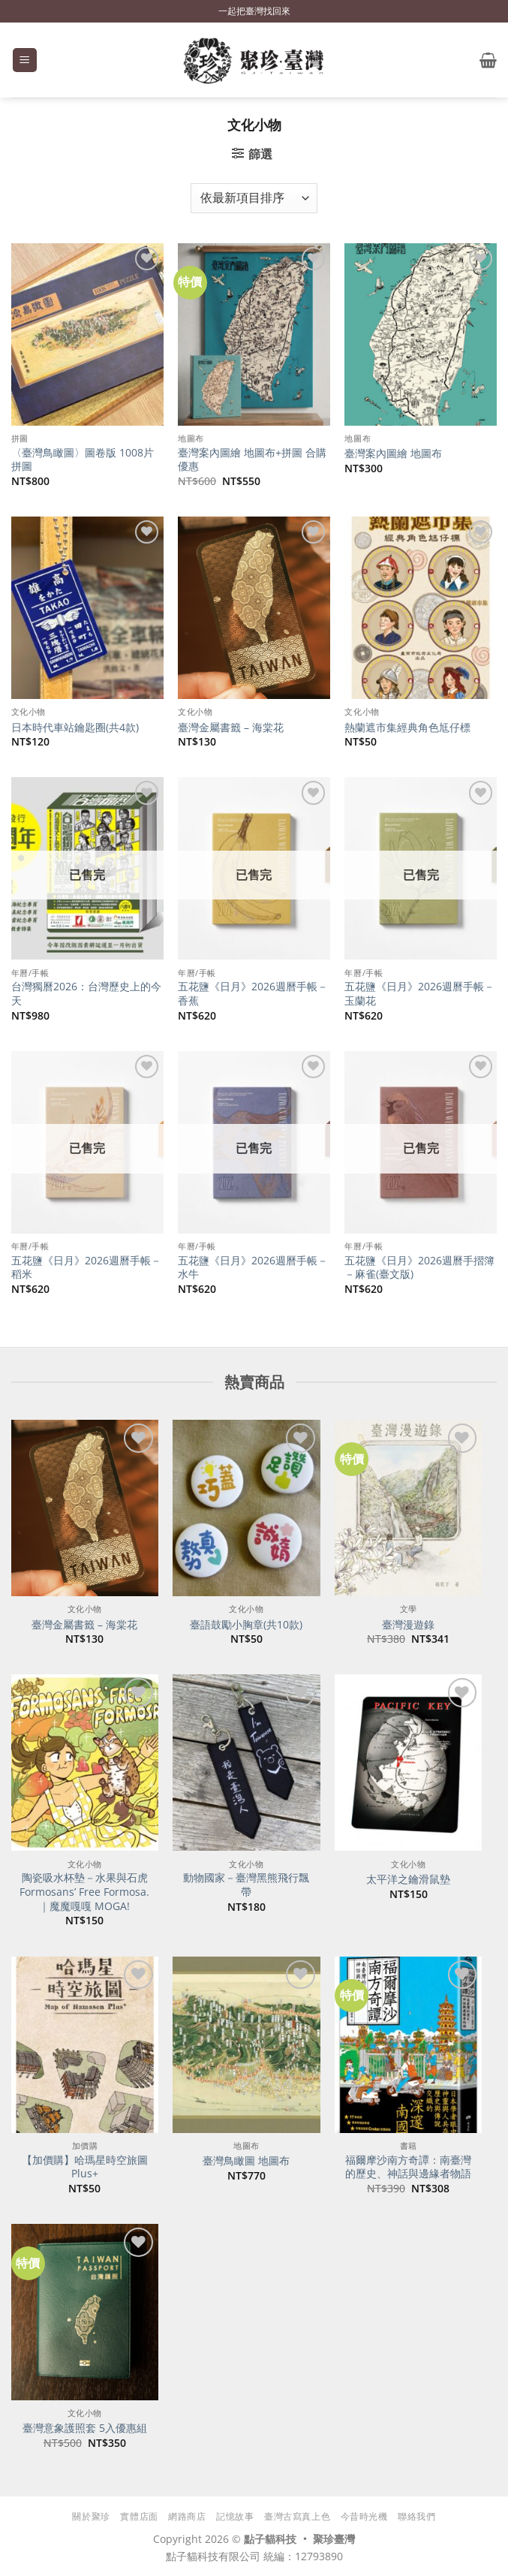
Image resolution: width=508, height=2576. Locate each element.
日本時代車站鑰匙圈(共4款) (75, 727)
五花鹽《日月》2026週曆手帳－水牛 (253, 1268)
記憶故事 (235, 2516)
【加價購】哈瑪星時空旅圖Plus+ (85, 2167)
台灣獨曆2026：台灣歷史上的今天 (86, 994)
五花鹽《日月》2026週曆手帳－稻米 (86, 1268)
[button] (25, 60)
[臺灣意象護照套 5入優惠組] (84, 2312)
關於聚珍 (91, 2516)
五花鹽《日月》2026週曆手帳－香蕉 (253, 994)
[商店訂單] (254, 198)
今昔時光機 (364, 2516)
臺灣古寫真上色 (297, 2516)
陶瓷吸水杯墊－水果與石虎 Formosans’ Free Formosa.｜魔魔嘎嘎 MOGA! (84, 1891)
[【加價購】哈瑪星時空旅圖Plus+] (84, 2045)
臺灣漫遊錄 (408, 1624)
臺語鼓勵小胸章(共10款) (246, 1624)
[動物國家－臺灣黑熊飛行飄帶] (246, 1762)
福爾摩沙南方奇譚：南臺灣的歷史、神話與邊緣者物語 (408, 2167)
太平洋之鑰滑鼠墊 (408, 1879)
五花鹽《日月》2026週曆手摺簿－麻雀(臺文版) (419, 1268)
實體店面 (139, 2516)
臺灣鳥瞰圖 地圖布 (246, 2161)
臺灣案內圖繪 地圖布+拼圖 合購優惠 (252, 460)
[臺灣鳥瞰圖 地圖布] (246, 2045)
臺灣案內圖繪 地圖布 (393, 453)
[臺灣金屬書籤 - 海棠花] (84, 1508)
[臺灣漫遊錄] (408, 1508)
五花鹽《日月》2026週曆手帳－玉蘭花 (419, 994)
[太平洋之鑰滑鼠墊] (408, 1762)
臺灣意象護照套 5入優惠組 (85, 2428)
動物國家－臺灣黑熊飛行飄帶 (246, 1885)
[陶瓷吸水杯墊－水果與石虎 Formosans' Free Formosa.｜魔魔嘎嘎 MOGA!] (84, 1762)
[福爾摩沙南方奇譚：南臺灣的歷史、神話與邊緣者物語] (408, 2045)
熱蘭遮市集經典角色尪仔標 (407, 727)
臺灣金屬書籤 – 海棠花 (231, 727)
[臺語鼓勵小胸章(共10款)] (246, 1508)
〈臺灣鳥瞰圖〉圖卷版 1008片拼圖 (82, 460)
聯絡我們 (416, 2516)
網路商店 (187, 2516)
